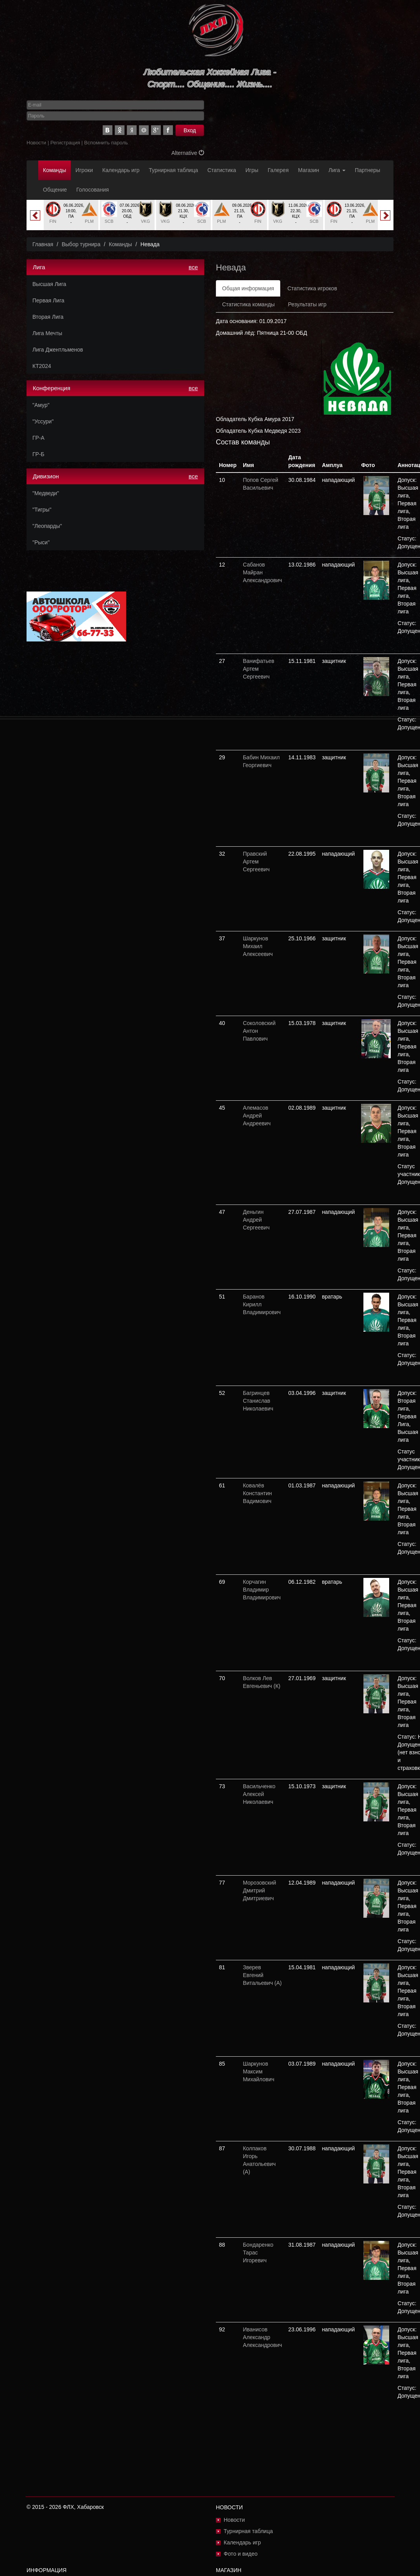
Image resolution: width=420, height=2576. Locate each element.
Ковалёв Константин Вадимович (257, 1493)
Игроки (84, 170)
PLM (89, 221)
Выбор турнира (81, 244)
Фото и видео (241, 2554)
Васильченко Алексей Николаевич (259, 1794)
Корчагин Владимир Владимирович (262, 1590)
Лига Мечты (47, 333)
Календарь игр (120, 170)
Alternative (187, 153)
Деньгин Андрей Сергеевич (256, 1220)
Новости (36, 143)
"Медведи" (45, 493)
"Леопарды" (47, 526)
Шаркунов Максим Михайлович (258, 2071)
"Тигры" (42, 509)
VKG (145, 221)
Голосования (92, 190)
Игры (252, 170)
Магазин (308, 170)
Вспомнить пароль (106, 143)
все (193, 267)
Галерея (278, 170)
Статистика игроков (312, 288)
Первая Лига (48, 300)
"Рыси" (41, 542)
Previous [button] (35, 215)
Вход (189, 130)
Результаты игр (307, 304)
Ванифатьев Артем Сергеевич (258, 669)
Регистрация (65, 143)
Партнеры (367, 170)
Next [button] (385, 215)
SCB (109, 221)
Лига (337, 170)
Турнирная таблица (173, 170)
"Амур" (41, 405)
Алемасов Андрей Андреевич (257, 1115)
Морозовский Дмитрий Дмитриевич (259, 1890)
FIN (52, 221)
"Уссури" (42, 421)
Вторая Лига (48, 317)
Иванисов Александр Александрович (262, 2337)
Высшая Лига (49, 284)
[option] (71, 215)
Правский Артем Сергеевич (256, 861)
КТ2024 (41, 366)
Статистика (221, 170)
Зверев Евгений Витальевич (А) (262, 1975)
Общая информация (248, 288)
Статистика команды (248, 304)
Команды (54, 170)
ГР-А (38, 438)
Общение (55, 190)
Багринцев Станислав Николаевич (258, 1401)
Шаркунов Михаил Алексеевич (258, 946)
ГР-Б (38, 454)
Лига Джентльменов (57, 349)
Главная (42, 244)
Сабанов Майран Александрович (262, 572)
